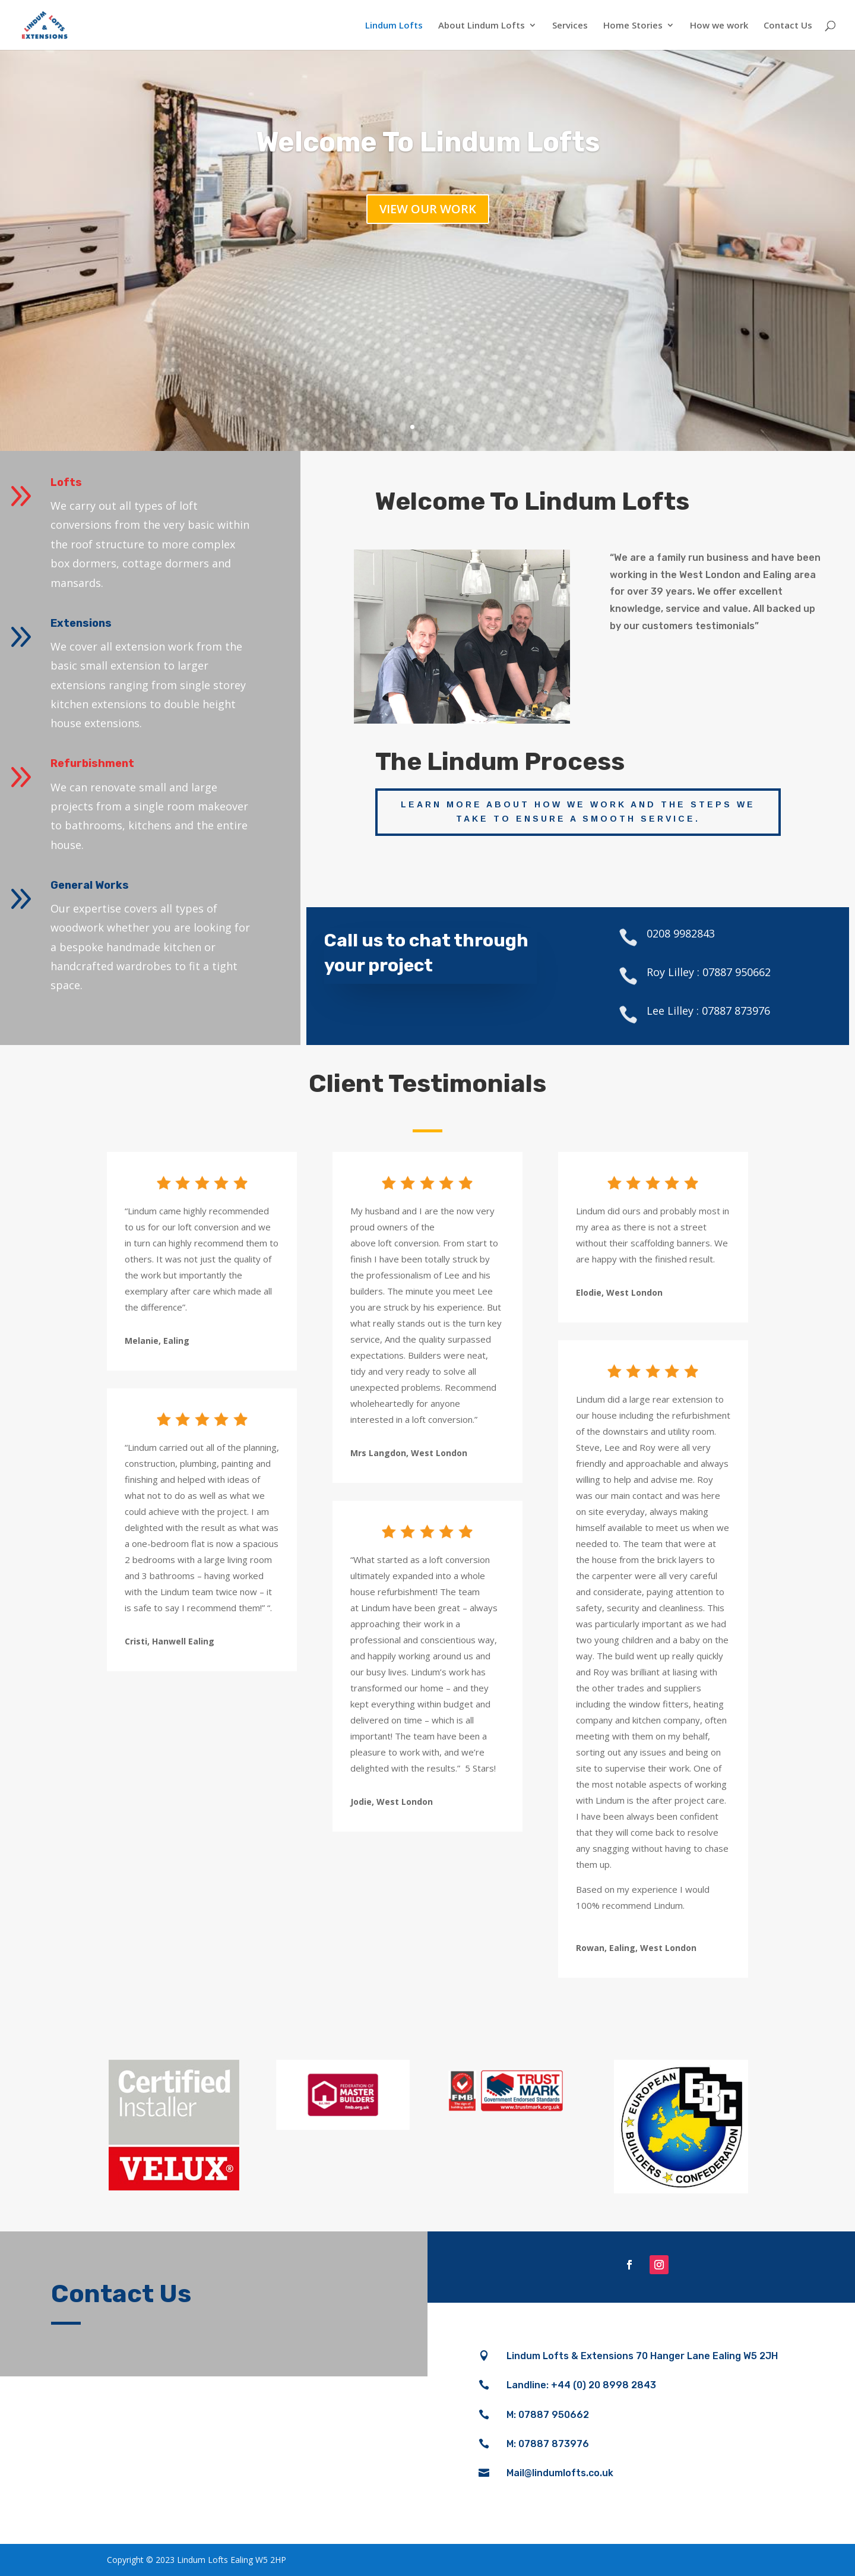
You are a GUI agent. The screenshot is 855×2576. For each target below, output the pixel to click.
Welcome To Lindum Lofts (428, 142)
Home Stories (633, 26)
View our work (427, 209)
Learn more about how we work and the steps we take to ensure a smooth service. (578, 811)
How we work (719, 26)
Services (570, 26)
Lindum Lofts (394, 26)
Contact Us (788, 26)
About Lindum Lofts (481, 26)
